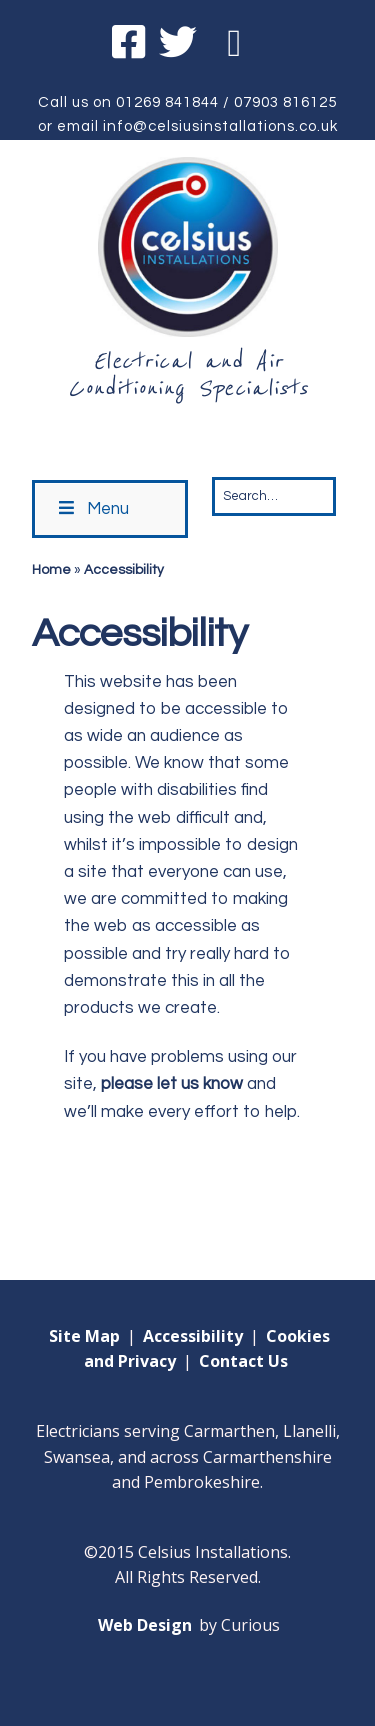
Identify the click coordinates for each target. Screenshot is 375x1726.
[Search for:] (274, 496)
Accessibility (193, 1336)
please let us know (172, 1084)
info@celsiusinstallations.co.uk (220, 126)
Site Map (84, 1336)
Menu (92, 508)
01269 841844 (167, 102)
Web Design (145, 1625)
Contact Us (243, 1361)
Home (51, 570)
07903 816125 (285, 102)
